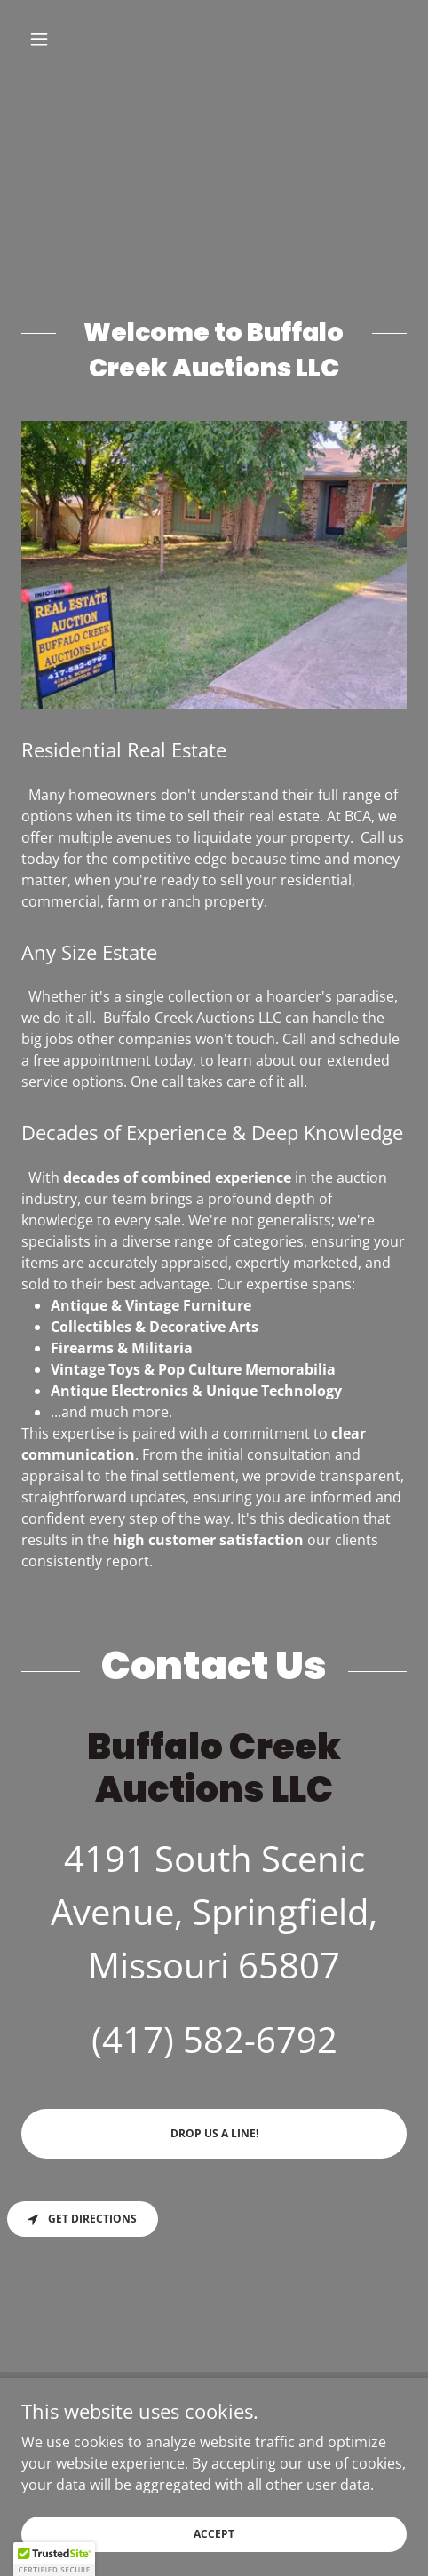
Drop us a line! (214, 2133)
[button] (50, 39)
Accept (214, 2533)
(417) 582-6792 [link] (214, 2039)
